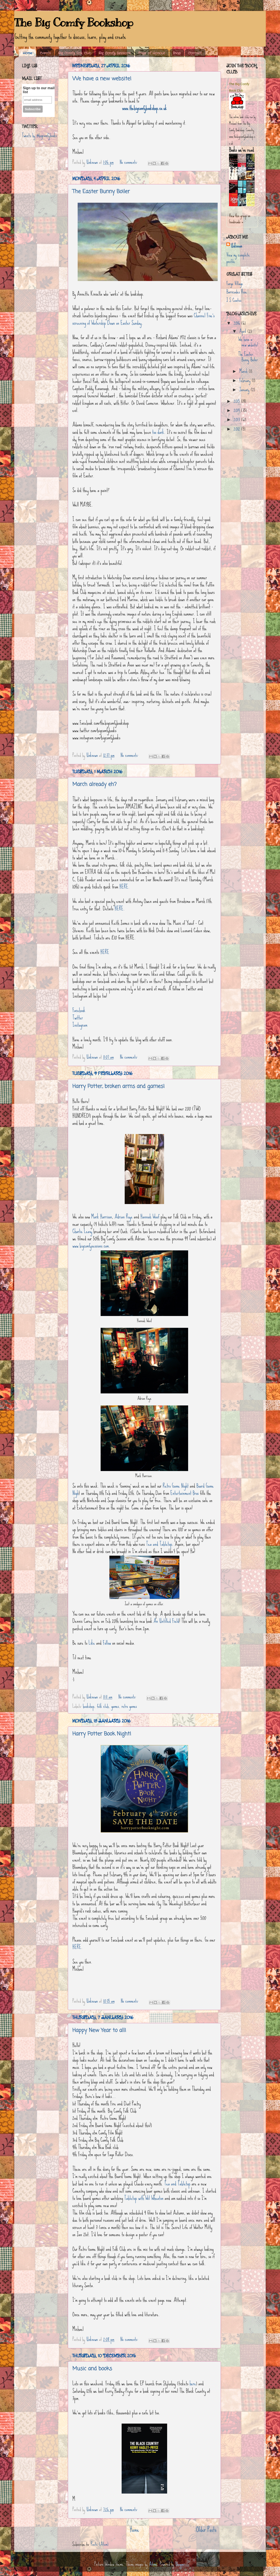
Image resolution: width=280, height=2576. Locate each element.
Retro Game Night (176, 1486)
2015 (237, 401)
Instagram (79, 1025)
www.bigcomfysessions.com (90, 1246)
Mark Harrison (101, 1216)
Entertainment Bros (184, 1493)
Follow (107, 1643)
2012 (237, 429)
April (243, 331)
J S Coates (234, 300)
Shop (177, 53)
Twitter (77, 1017)
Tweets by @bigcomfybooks (39, 135)
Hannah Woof (149, 1216)
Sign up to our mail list (39, 90)
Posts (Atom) (99, 2544)
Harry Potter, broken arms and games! (118, 1086)
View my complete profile (238, 258)
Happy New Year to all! (99, 2030)
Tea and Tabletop (159, 1544)
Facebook (78, 1010)
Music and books (92, 2369)
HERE (123, 886)
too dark (158, 432)
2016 (237, 323)
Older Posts (206, 2529)
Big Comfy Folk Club (74, 53)
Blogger (180, 2564)
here (193, 2383)
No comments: (129, 162)
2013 (237, 419)
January (245, 389)
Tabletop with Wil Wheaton (143, 2198)
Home (27, 53)
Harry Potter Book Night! (101, 1734)
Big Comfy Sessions (115, 53)
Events (45, 53)
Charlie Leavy (82, 1231)
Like (92, 1643)
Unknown (236, 246)
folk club (103, 1706)
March (244, 371)
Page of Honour (151, 53)
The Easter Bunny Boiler (101, 192)
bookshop (88, 1706)
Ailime (153, 2564)
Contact (195, 53)
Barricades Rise (236, 292)
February (245, 380)
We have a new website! (101, 79)
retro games (129, 1706)
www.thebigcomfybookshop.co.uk (144, 108)
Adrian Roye (124, 1216)
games (115, 1706)
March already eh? (94, 784)
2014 (237, 410)
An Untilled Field (166, 1621)
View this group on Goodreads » (239, 219)
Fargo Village (234, 283)
